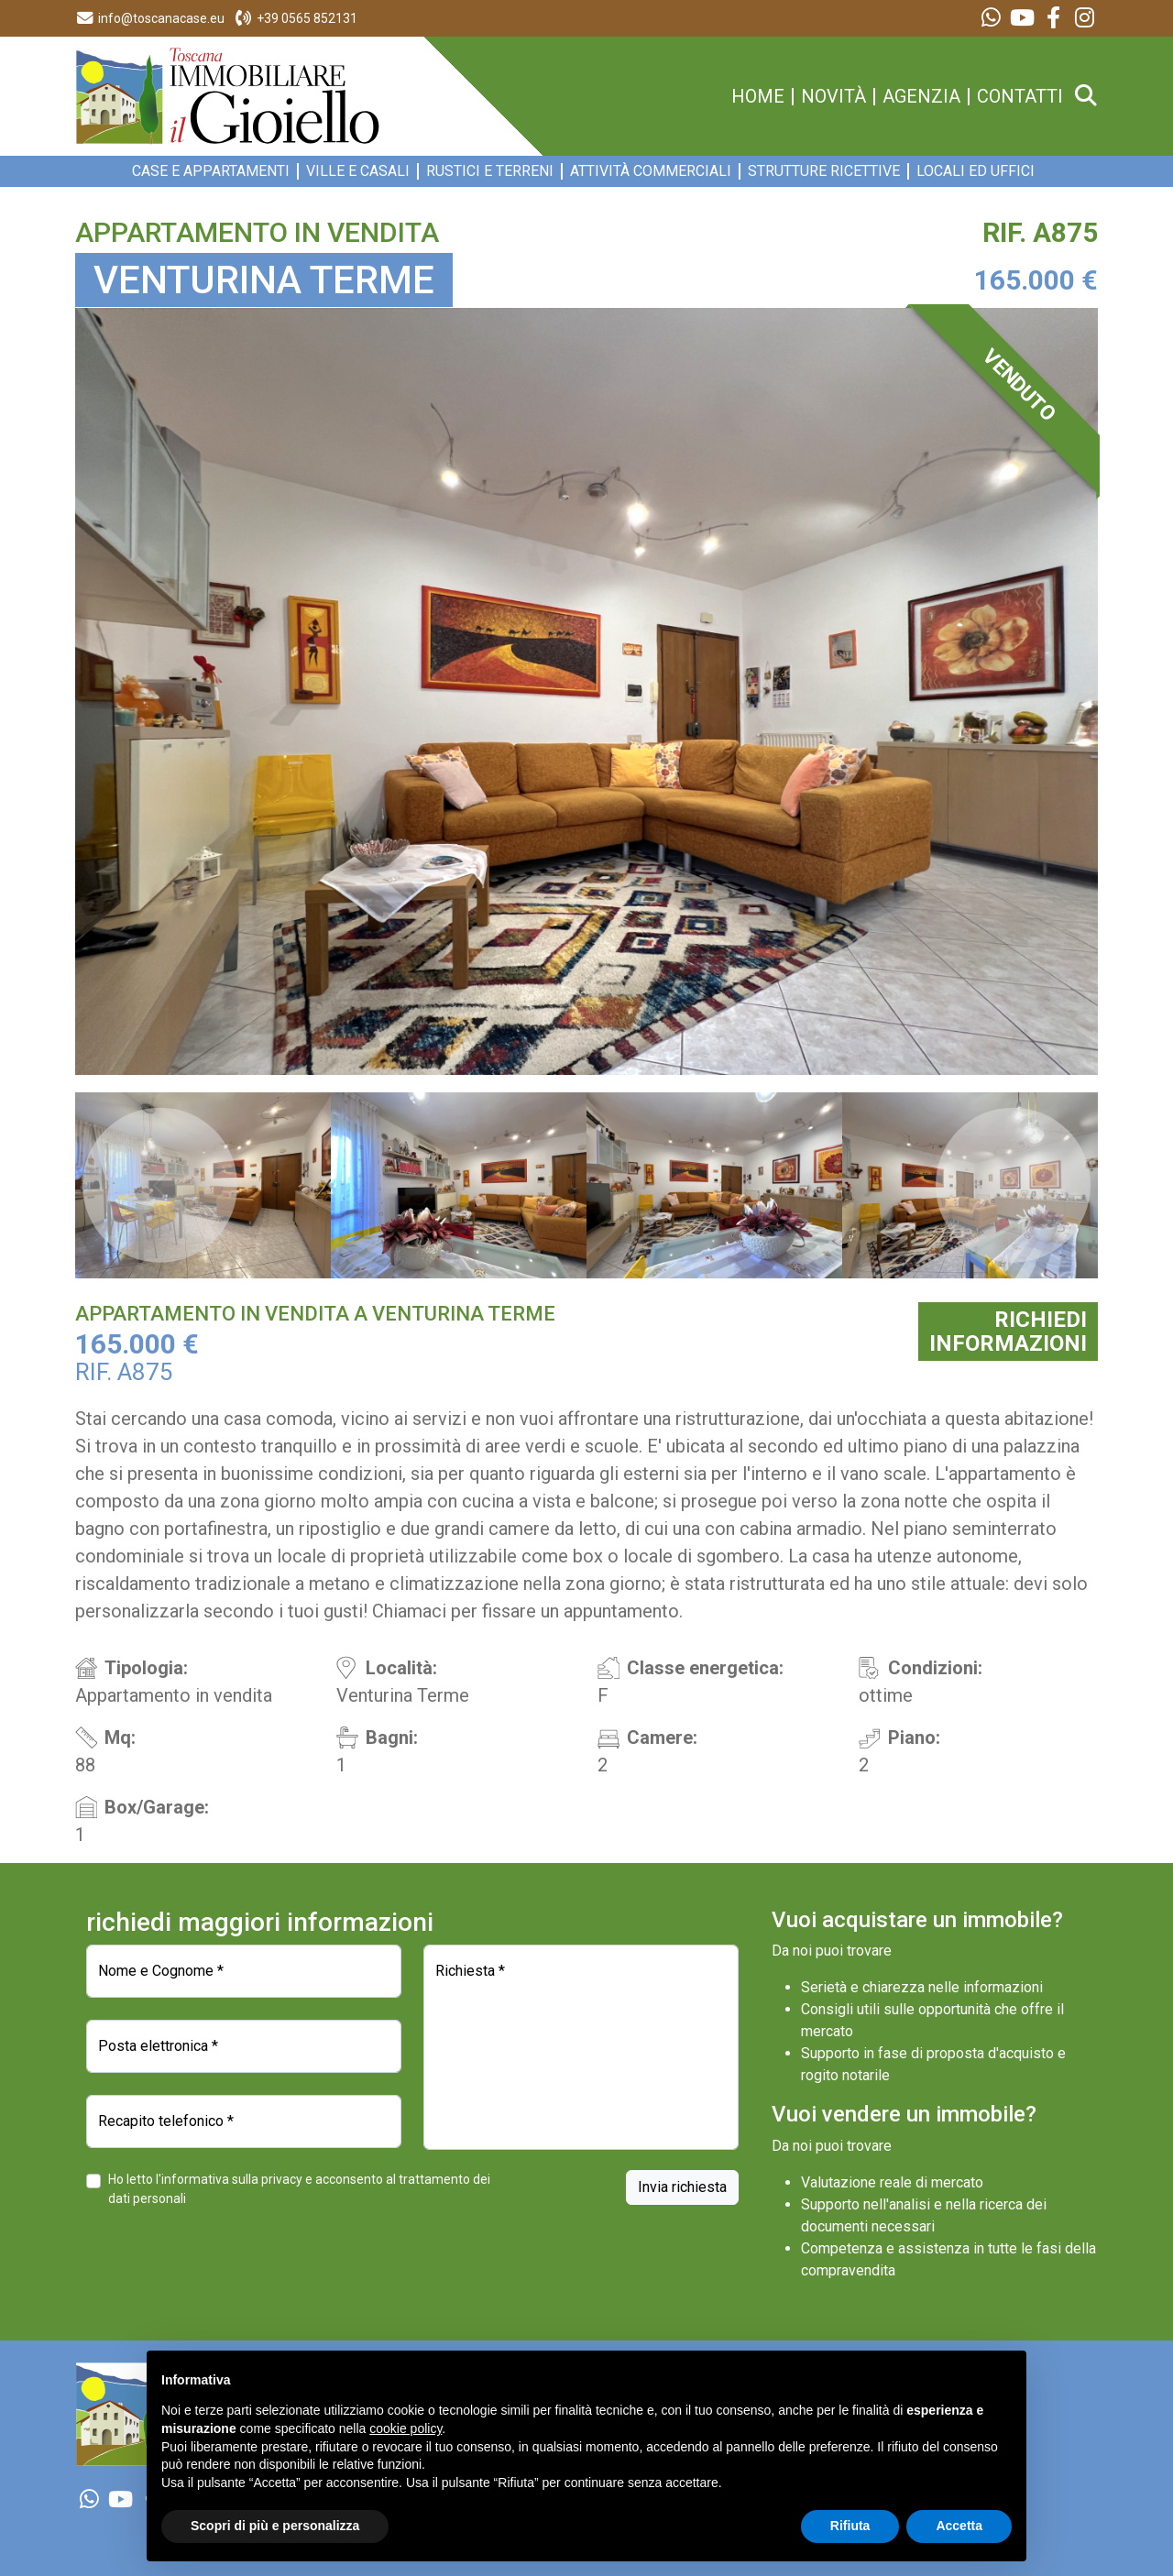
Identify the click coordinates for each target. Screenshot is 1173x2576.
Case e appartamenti (211, 171)
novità (833, 96)
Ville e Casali (358, 171)
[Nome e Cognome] (243, 1971)
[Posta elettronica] (243, 2046)
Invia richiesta (682, 2187)
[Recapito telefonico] (243, 2121)
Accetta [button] (959, 2525)
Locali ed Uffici (975, 171)
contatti (1020, 96)
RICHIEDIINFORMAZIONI (1008, 1331)
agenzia (921, 96)
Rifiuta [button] (850, 2525)
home (757, 96)
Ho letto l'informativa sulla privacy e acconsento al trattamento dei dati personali (299, 2189)
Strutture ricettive (824, 171)
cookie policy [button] (405, 2428)
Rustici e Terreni (490, 171)
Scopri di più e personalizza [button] (275, 2525)
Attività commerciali (650, 171)
